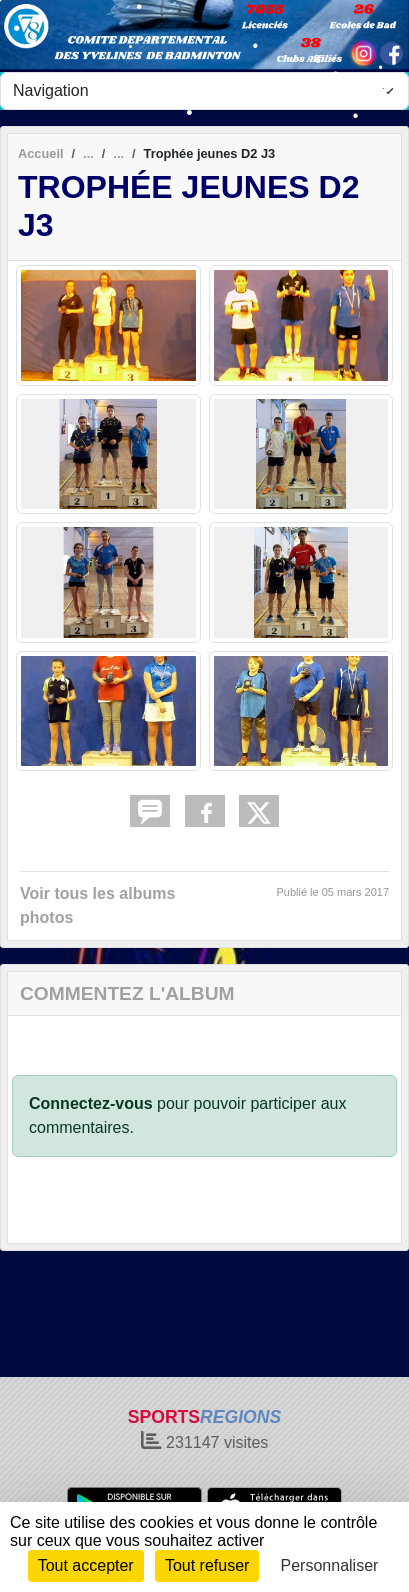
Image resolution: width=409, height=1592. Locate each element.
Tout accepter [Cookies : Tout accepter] (86, 1565)
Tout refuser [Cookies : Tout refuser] (207, 1565)
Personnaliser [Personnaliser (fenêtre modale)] (330, 1565)
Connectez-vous (91, 1103)
